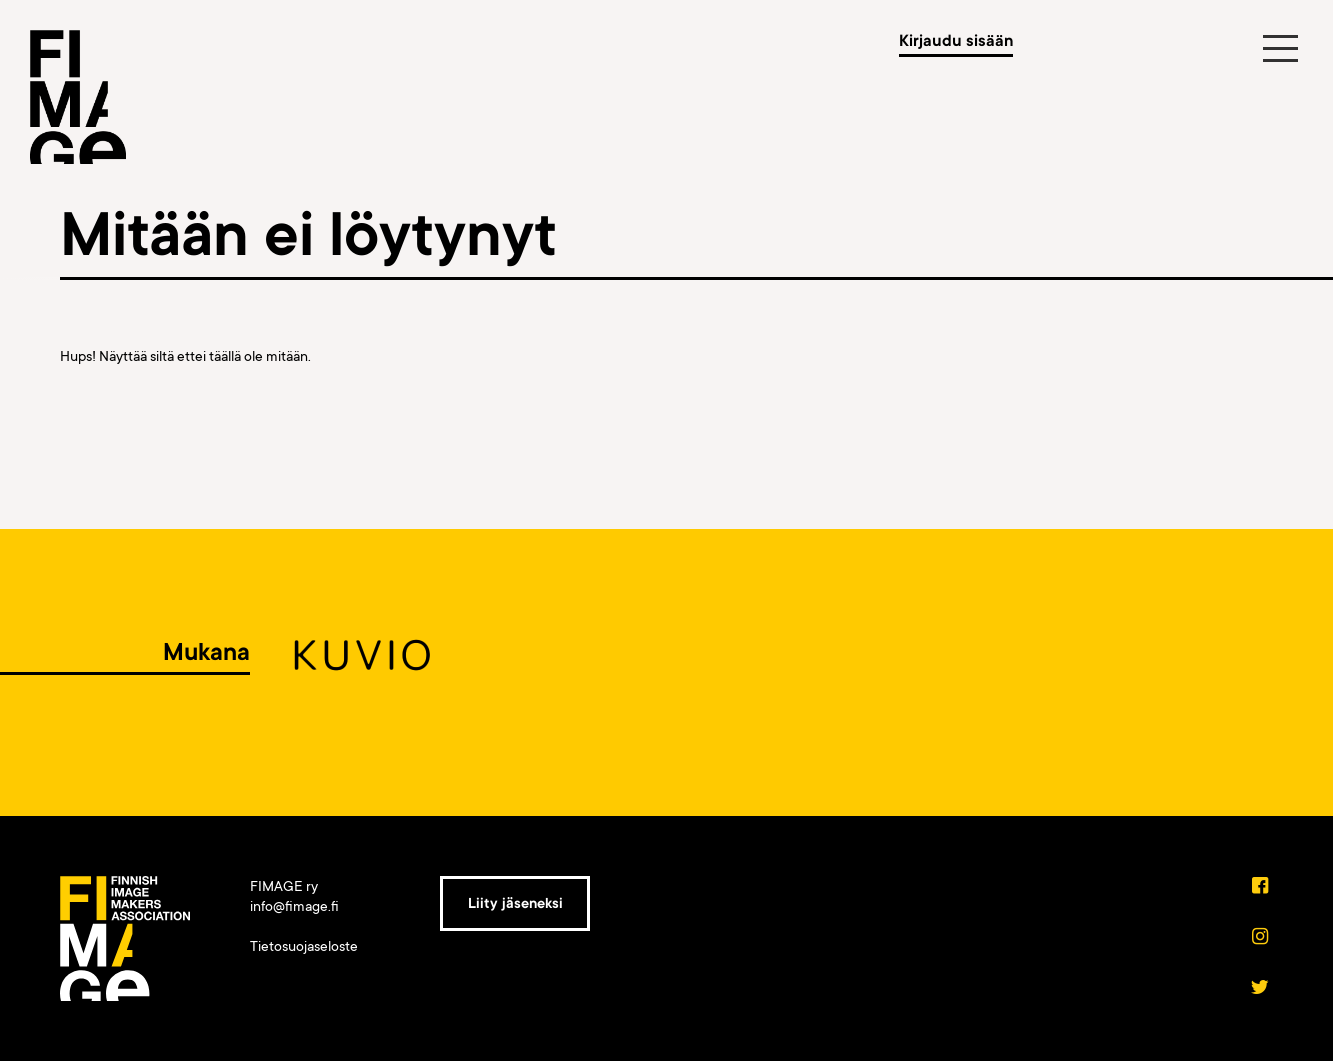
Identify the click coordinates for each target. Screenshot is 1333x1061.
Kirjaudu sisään (956, 41)
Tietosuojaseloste (304, 946)
